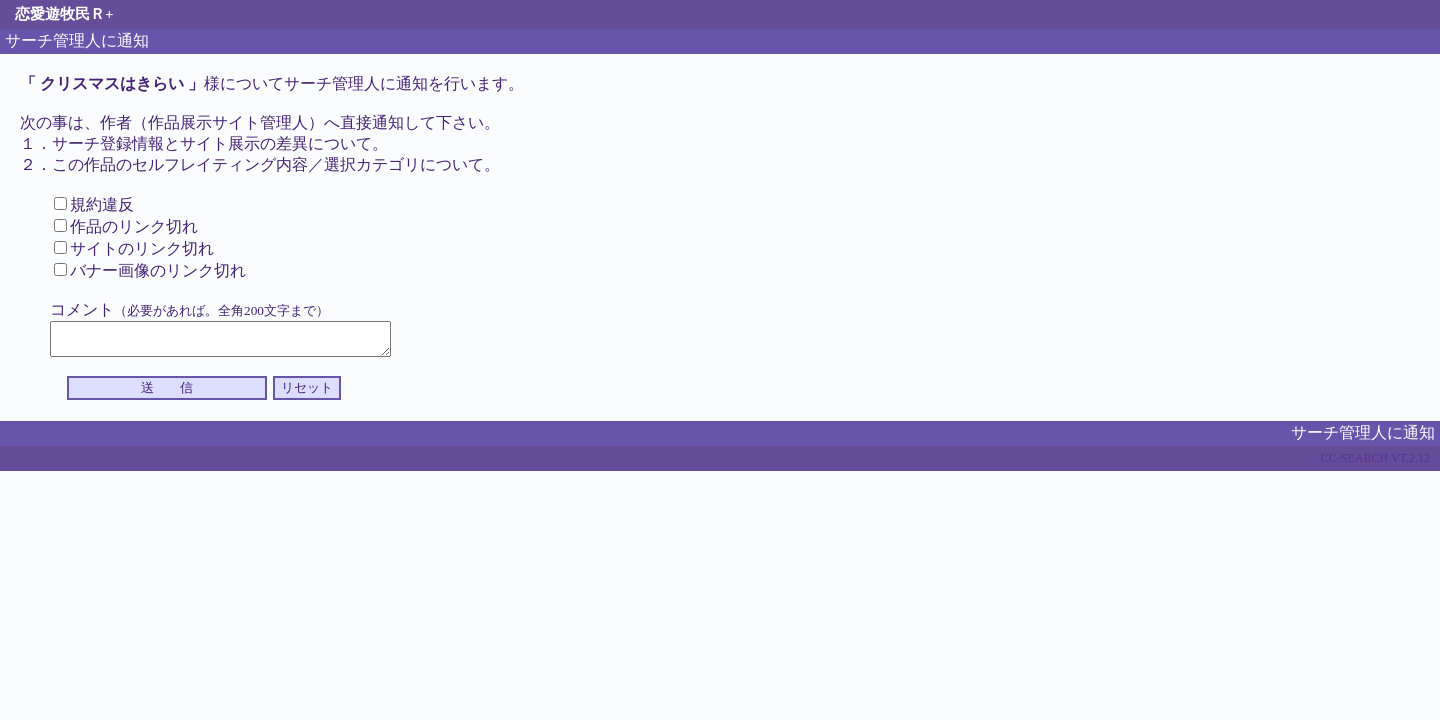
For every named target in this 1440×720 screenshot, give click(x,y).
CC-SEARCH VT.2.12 (1375, 464)
